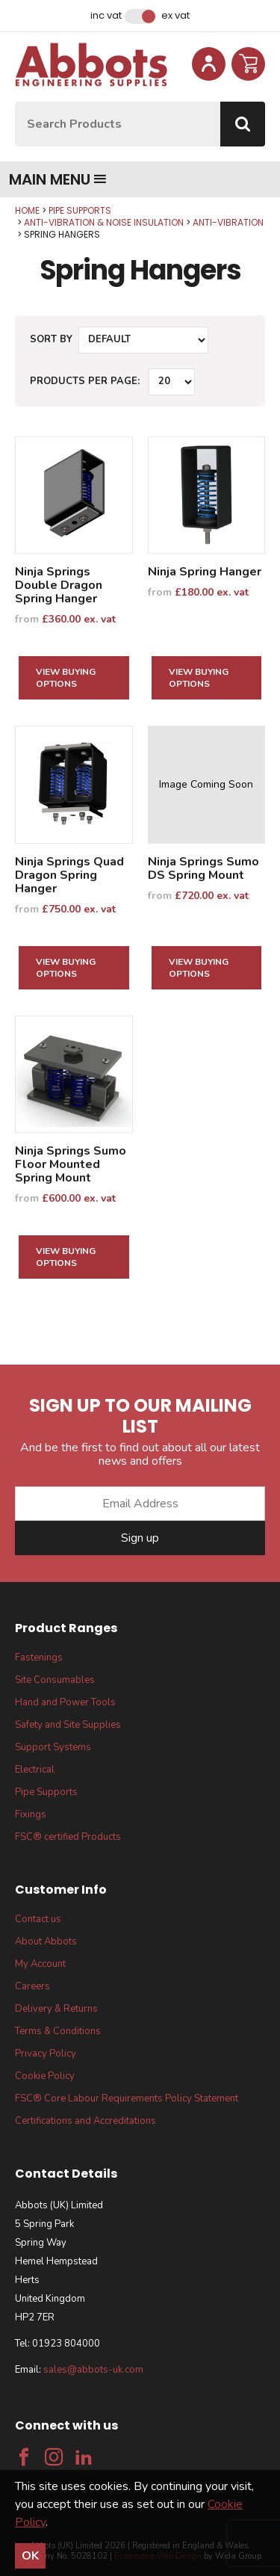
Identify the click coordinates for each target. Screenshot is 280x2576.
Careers (32, 1986)
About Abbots (46, 1941)
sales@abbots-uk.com (93, 2369)
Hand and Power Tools (65, 1702)
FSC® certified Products (68, 1837)
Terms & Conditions (58, 2031)
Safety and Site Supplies (68, 1725)
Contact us (38, 1919)
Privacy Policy (45, 2053)
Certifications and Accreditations (85, 2121)
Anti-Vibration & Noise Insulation (104, 222)
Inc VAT (106, 15)
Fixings (30, 1814)
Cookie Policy (45, 2076)
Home (27, 210)
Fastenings (39, 1657)
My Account (40, 1964)
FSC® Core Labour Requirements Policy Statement (126, 2098)
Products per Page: (85, 381)
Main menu (58, 179)
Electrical (35, 1769)
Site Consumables (55, 1680)
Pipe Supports (80, 210)
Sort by (51, 339)
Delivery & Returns (56, 2009)
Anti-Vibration (228, 222)
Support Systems (53, 1747)
